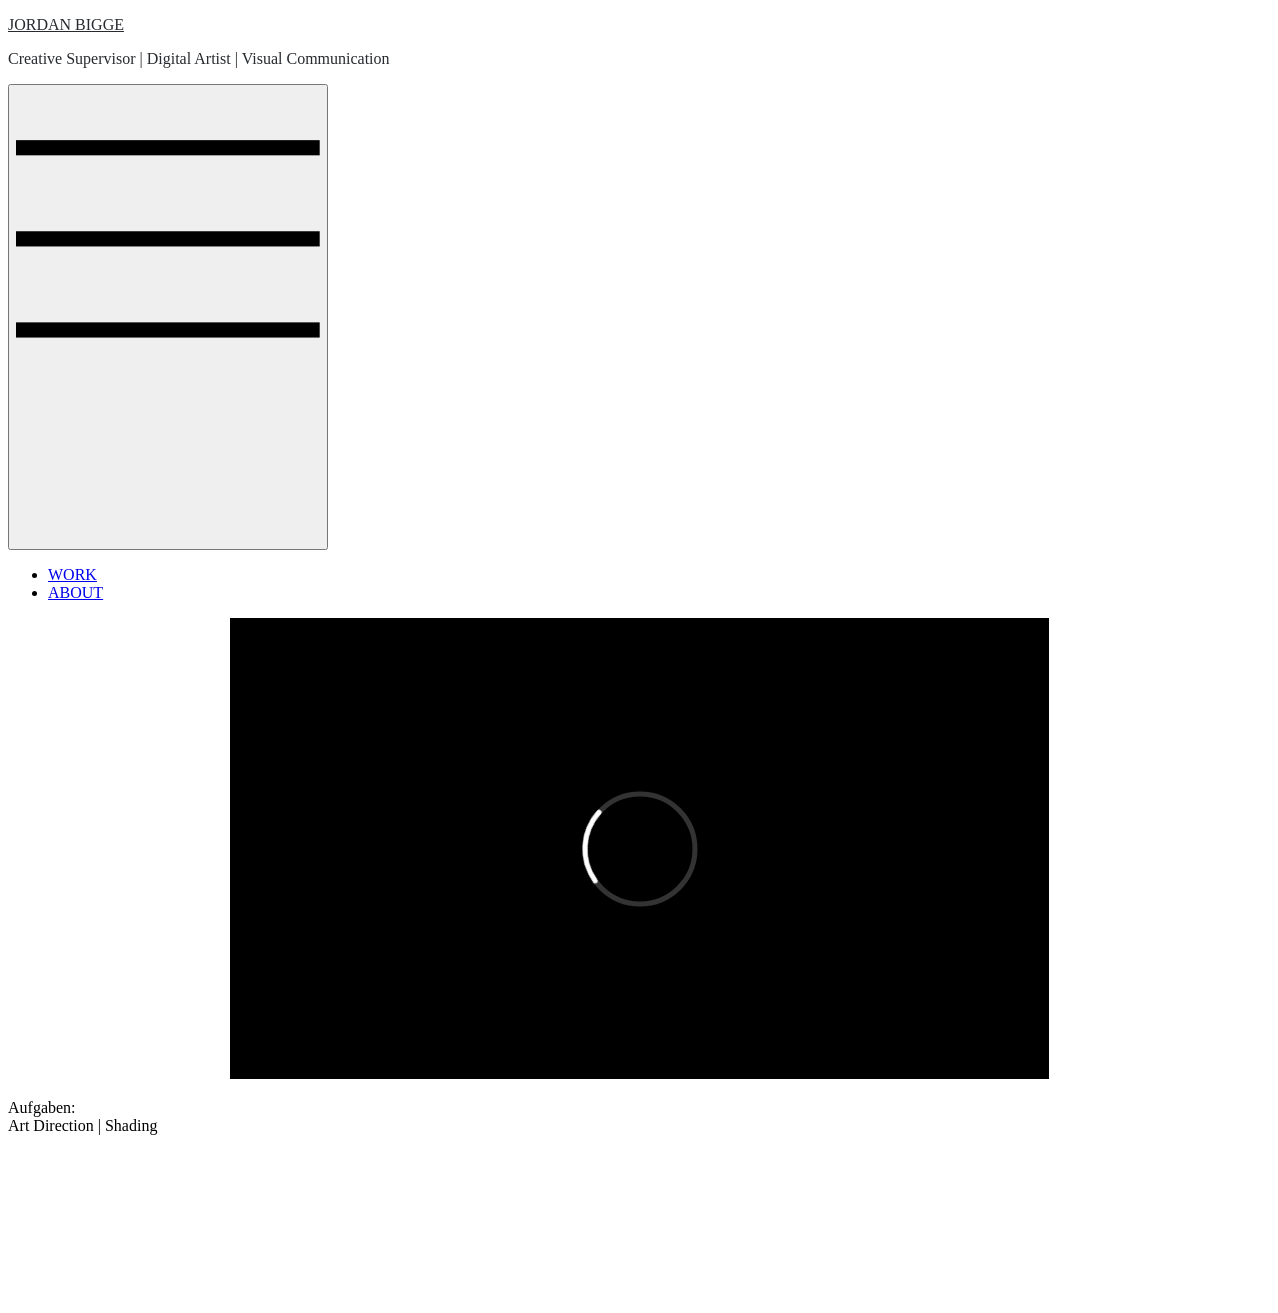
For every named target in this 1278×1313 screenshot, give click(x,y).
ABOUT (75, 592)
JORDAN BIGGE (66, 24)
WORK (72, 574)
